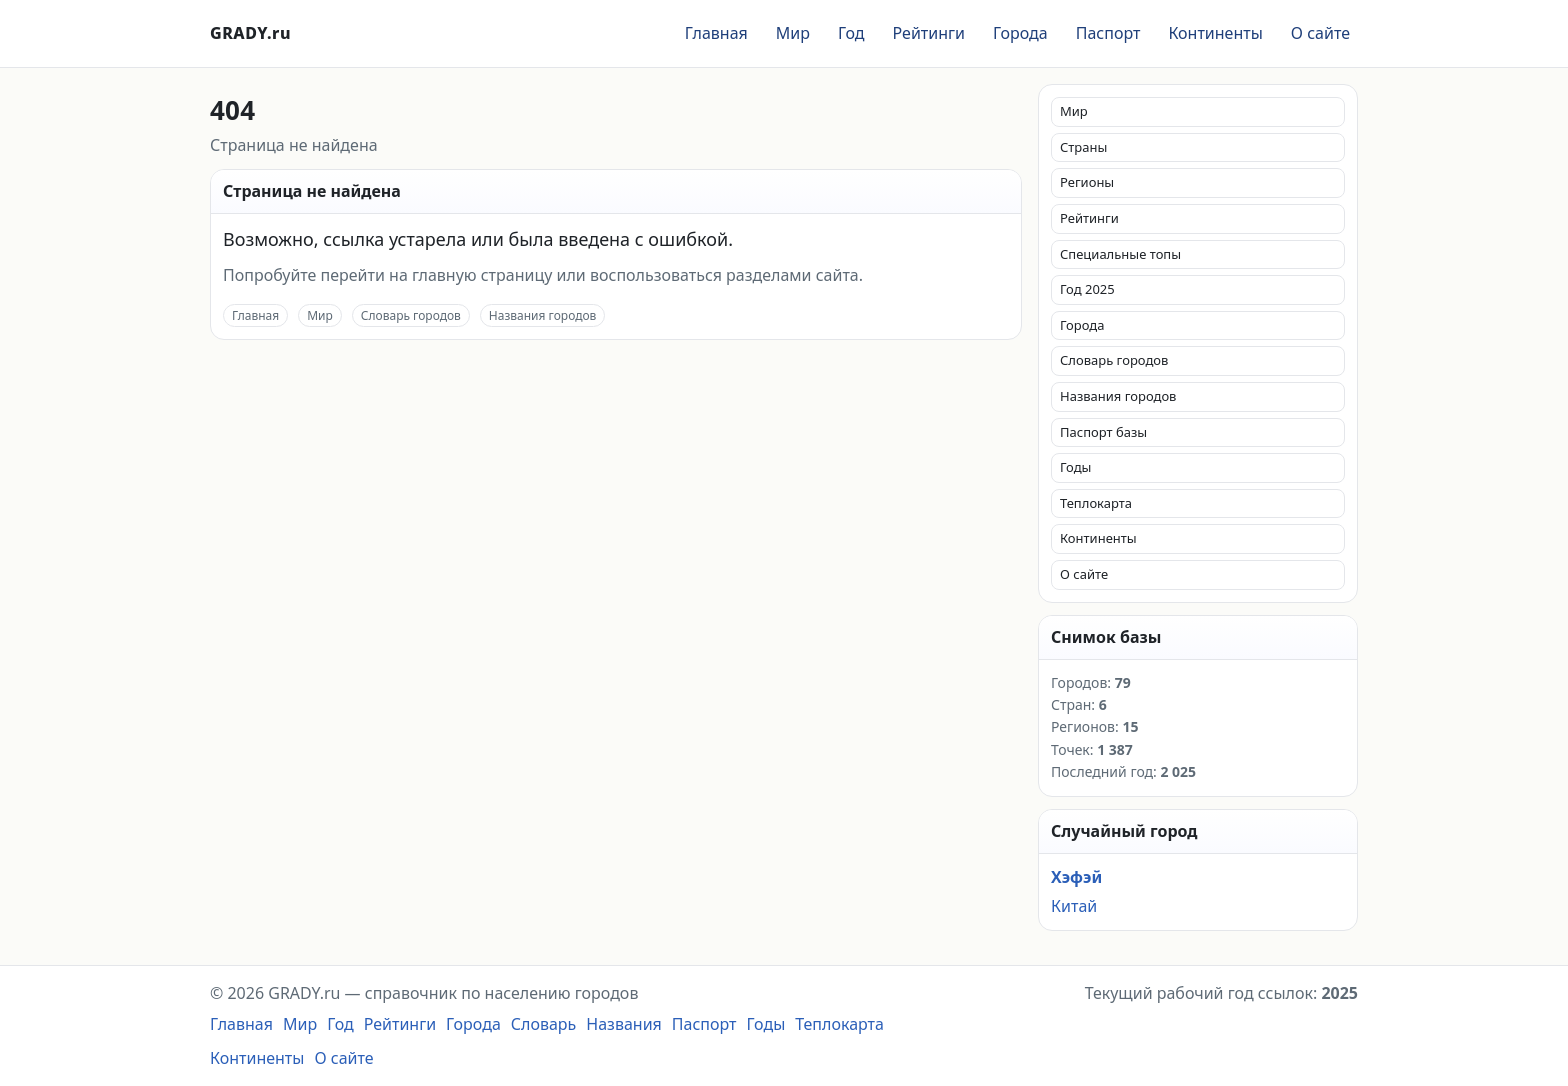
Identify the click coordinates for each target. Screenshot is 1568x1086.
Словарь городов (411, 315)
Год (851, 33)
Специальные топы (1120, 254)
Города (1020, 33)
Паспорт (1108, 33)
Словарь (544, 1024)
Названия (624, 1024)
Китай (1074, 906)
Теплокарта (1096, 503)
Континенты (1215, 33)
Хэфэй (1076, 877)
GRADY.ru (250, 33)
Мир (793, 33)
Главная (716, 33)
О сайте (1320, 33)
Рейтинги (929, 33)
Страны (1083, 147)
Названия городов (543, 315)
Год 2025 (1087, 289)
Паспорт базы (1103, 432)
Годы (1075, 467)
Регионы (1087, 182)
